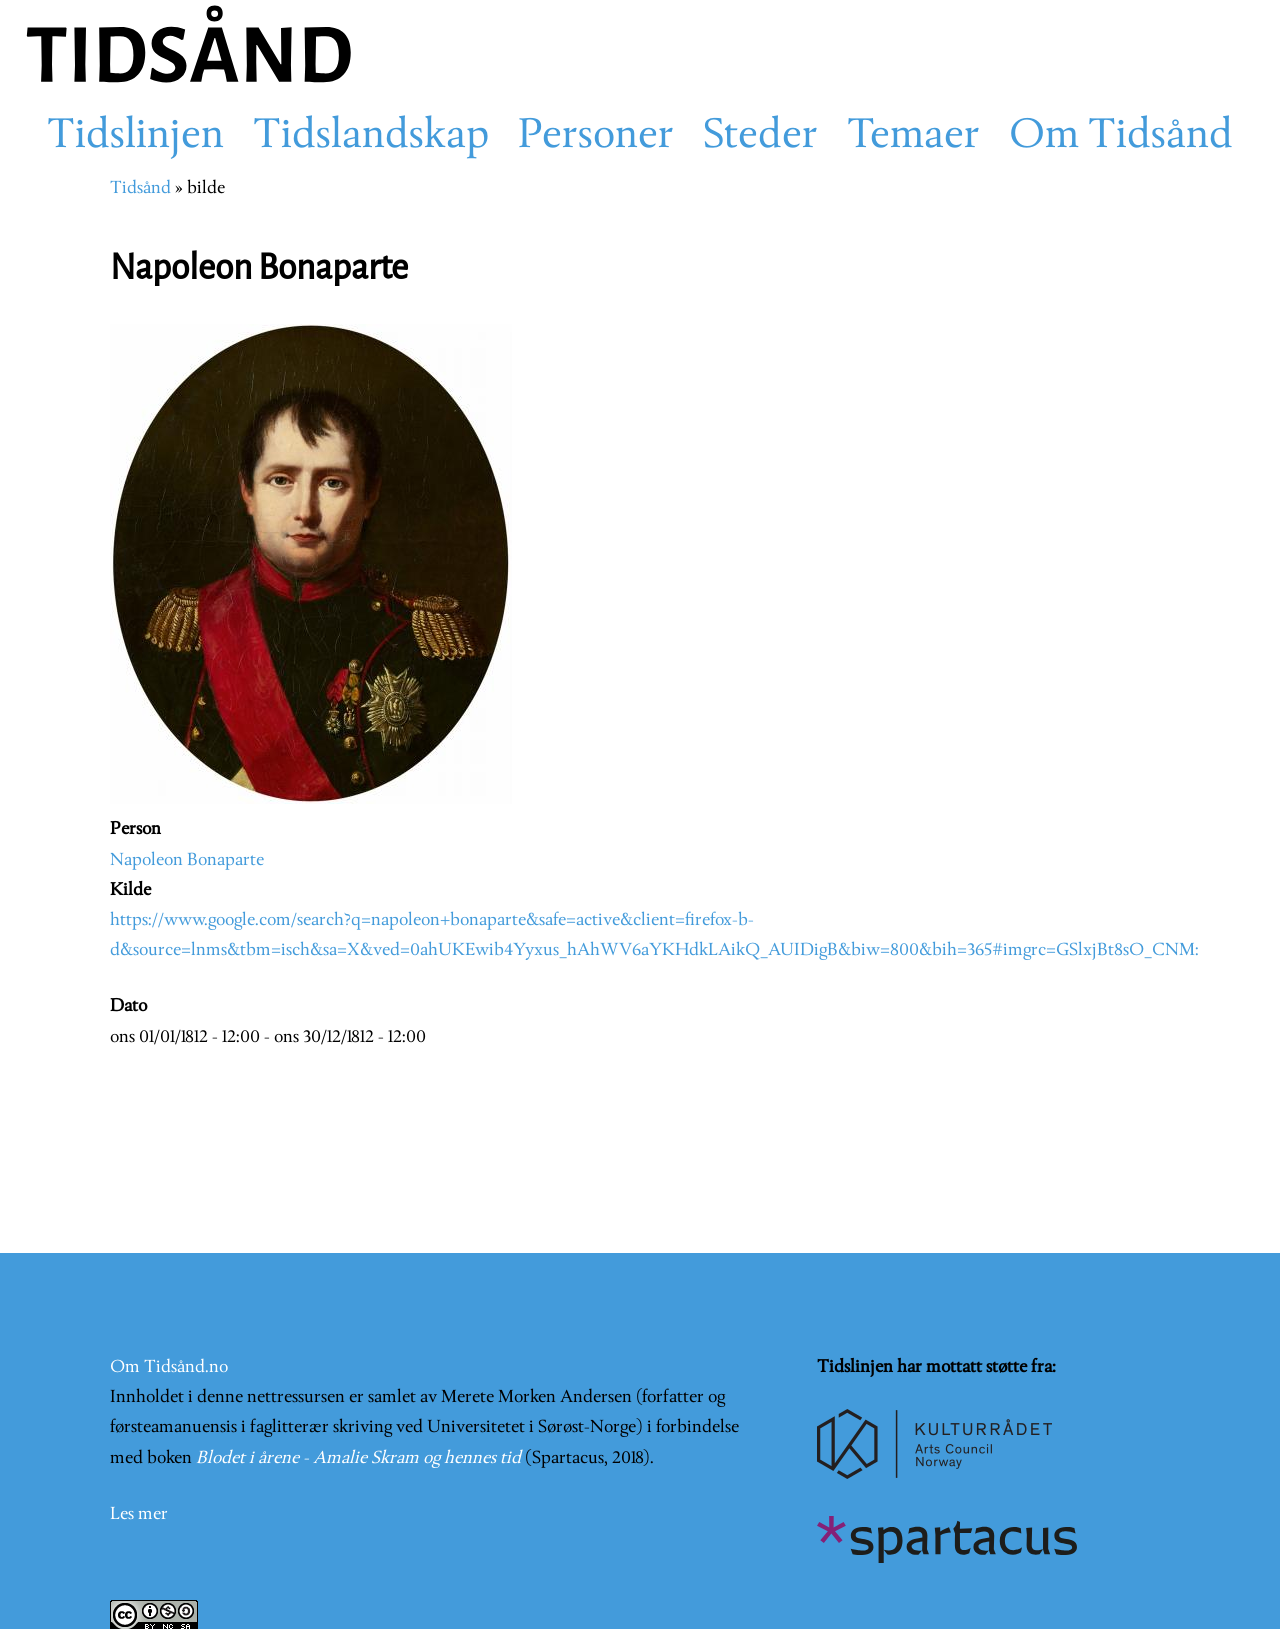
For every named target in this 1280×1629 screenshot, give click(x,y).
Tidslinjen (135, 137)
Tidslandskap (371, 137)
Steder (760, 137)
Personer (596, 137)
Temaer (913, 137)
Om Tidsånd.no (169, 1367)
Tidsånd (140, 188)
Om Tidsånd (1121, 137)
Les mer (139, 1514)
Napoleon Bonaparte (187, 860)
